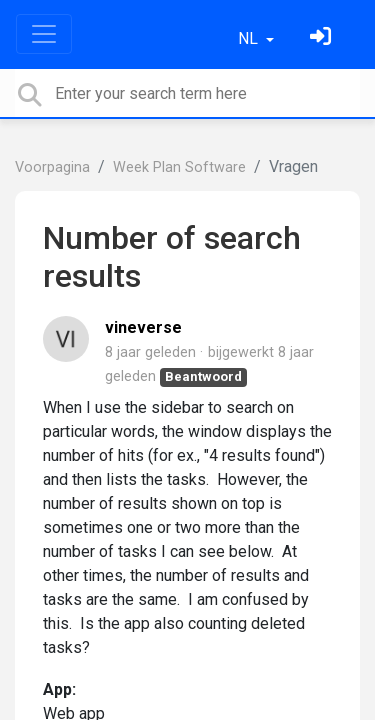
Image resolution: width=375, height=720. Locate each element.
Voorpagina (52, 167)
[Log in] (323, 38)
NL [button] (250, 38)
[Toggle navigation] (44, 34)
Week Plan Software (179, 167)
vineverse (143, 327)
